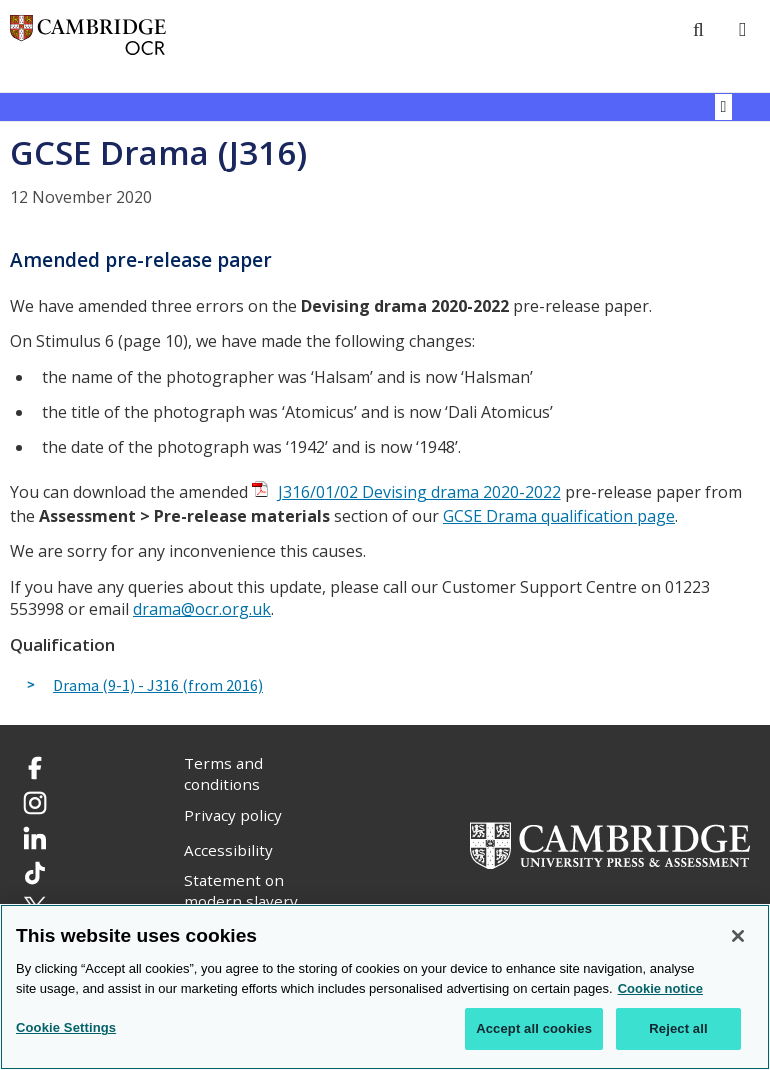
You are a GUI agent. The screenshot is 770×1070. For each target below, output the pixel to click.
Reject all (678, 1029)
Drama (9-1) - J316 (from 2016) (158, 686)
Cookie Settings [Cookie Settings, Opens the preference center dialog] (66, 1028)
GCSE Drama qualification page (559, 516)
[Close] (738, 937)
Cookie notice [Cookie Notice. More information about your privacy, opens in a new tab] (660, 989)
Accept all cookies (534, 1029)
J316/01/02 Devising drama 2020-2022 (419, 492)
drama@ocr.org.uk (202, 609)
